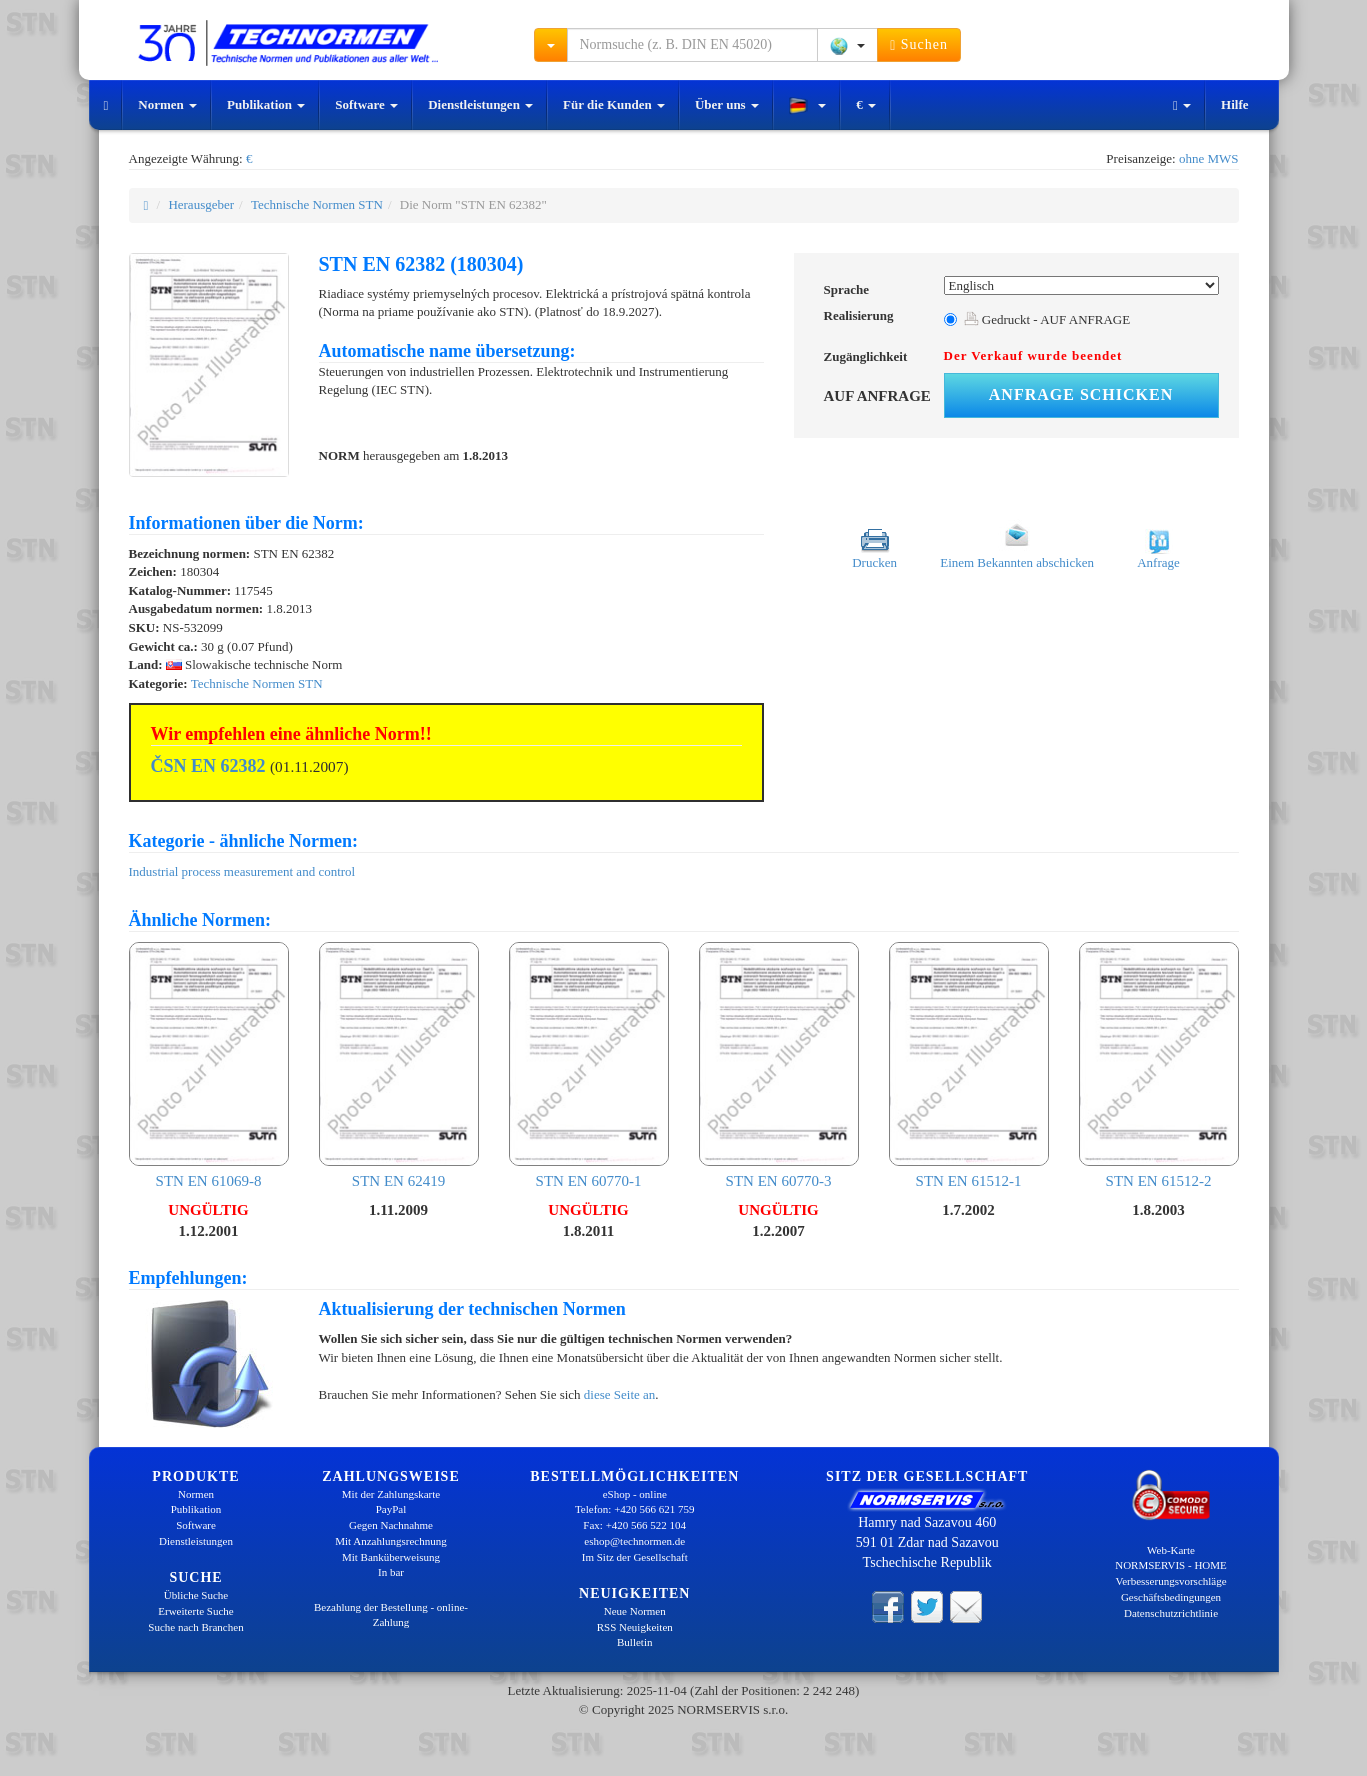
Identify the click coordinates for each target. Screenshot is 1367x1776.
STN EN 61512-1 (969, 1065)
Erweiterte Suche (195, 1611)
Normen (167, 104)
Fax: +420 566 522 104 (634, 1525)
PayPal (391, 1509)
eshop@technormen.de (634, 1541)
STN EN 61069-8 (209, 1065)
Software (366, 104)
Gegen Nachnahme (391, 1525)
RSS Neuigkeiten (635, 1627)
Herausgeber (201, 204)
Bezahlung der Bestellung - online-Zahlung (391, 1615)
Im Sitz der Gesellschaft (635, 1557)
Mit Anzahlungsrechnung (391, 1541)
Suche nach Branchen (195, 1627)
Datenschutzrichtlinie (1171, 1613)
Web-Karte (1171, 1550)
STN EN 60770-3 (779, 1065)
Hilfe (1234, 104)
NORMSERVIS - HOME (1171, 1565)
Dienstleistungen (480, 104)
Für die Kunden (614, 104)
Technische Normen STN (317, 204)
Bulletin (634, 1642)
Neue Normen (635, 1611)
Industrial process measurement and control (242, 871)
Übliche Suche (196, 1595)
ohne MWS (1209, 158)
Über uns (727, 104)
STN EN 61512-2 (1159, 1065)
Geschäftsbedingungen (1171, 1597)
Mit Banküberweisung (391, 1557)
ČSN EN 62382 (208, 766)
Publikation (266, 104)
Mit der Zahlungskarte (391, 1494)
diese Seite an (619, 1394)
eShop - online (635, 1494)
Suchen (919, 45)
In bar (391, 1572)
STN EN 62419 (399, 1065)
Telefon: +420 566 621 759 (635, 1509)
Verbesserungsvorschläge (1170, 1581)
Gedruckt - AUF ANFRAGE (1047, 319)
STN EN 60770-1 (589, 1065)
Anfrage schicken (1081, 394)
